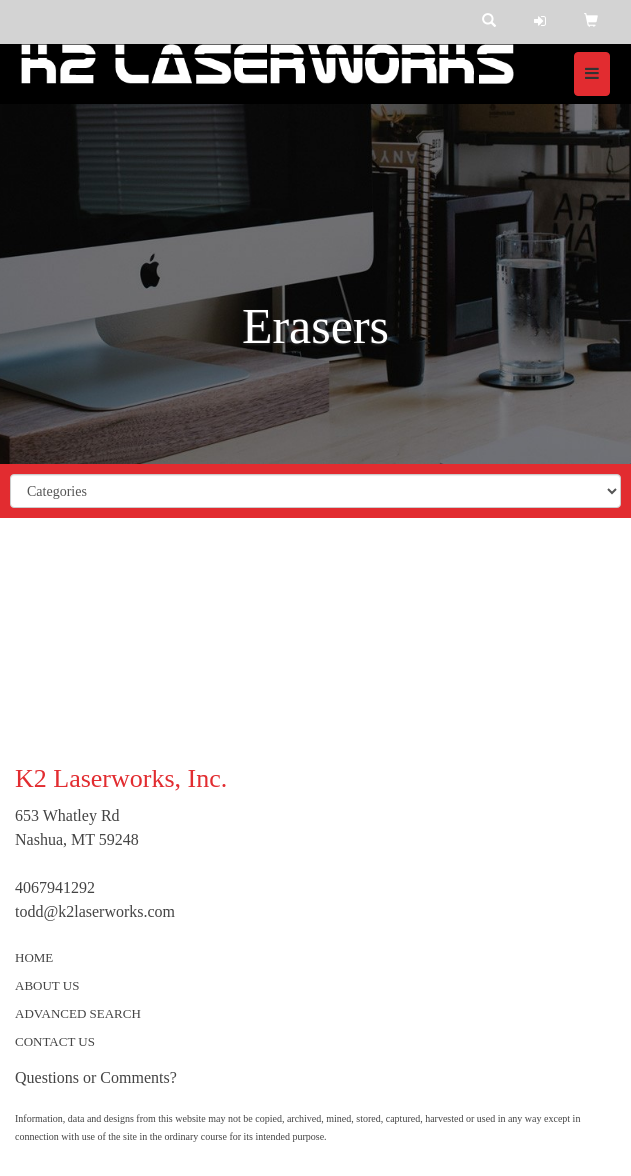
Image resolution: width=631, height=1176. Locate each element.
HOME (34, 957)
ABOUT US (47, 985)
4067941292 (55, 887)
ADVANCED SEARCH (78, 1013)
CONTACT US (55, 1041)
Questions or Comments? (96, 1077)
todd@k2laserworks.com (95, 911)
